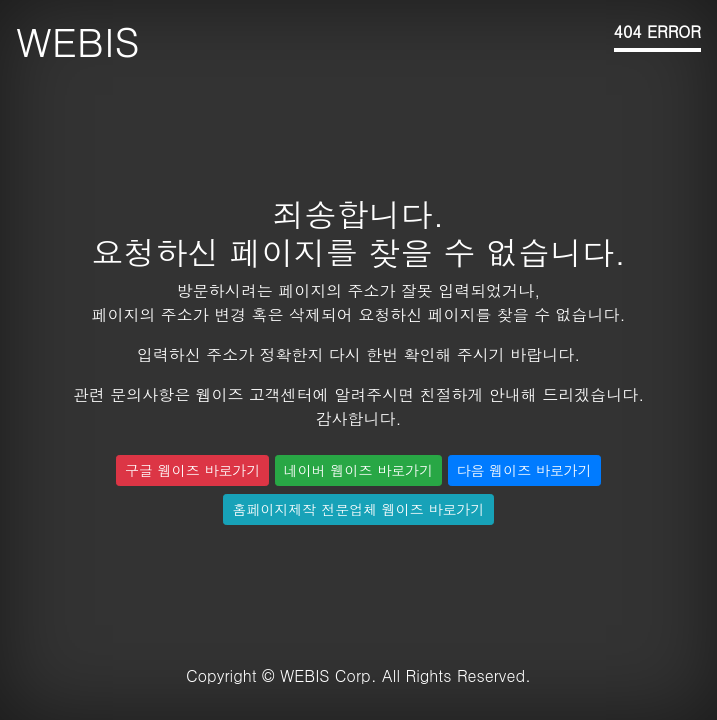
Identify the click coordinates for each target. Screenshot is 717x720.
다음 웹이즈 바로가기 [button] (524, 470)
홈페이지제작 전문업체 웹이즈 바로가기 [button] (358, 509)
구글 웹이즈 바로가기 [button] (192, 470)
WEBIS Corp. (328, 675)
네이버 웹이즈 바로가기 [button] (358, 470)
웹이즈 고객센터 (253, 394)
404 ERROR (657, 31)
